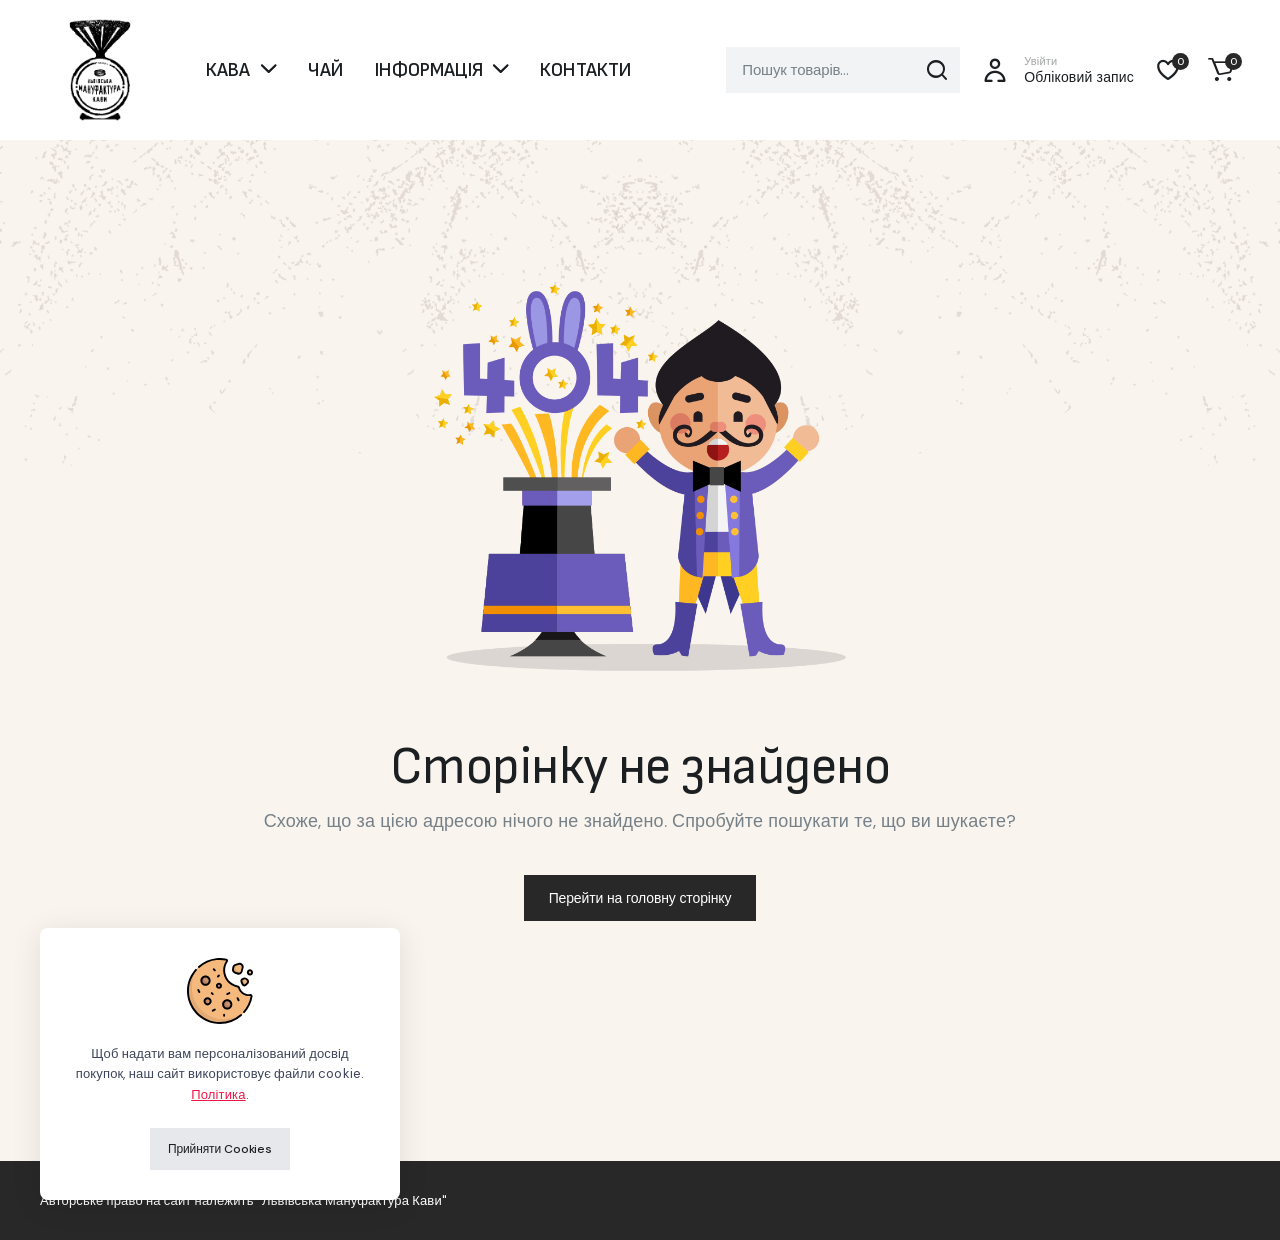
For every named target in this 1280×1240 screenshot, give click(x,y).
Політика (218, 1094)
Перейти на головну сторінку (640, 898)
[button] (1221, 70)
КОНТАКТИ (585, 70)
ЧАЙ (325, 70)
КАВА (228, 70)
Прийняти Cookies (220, 1149)
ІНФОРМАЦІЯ (429, 70)
